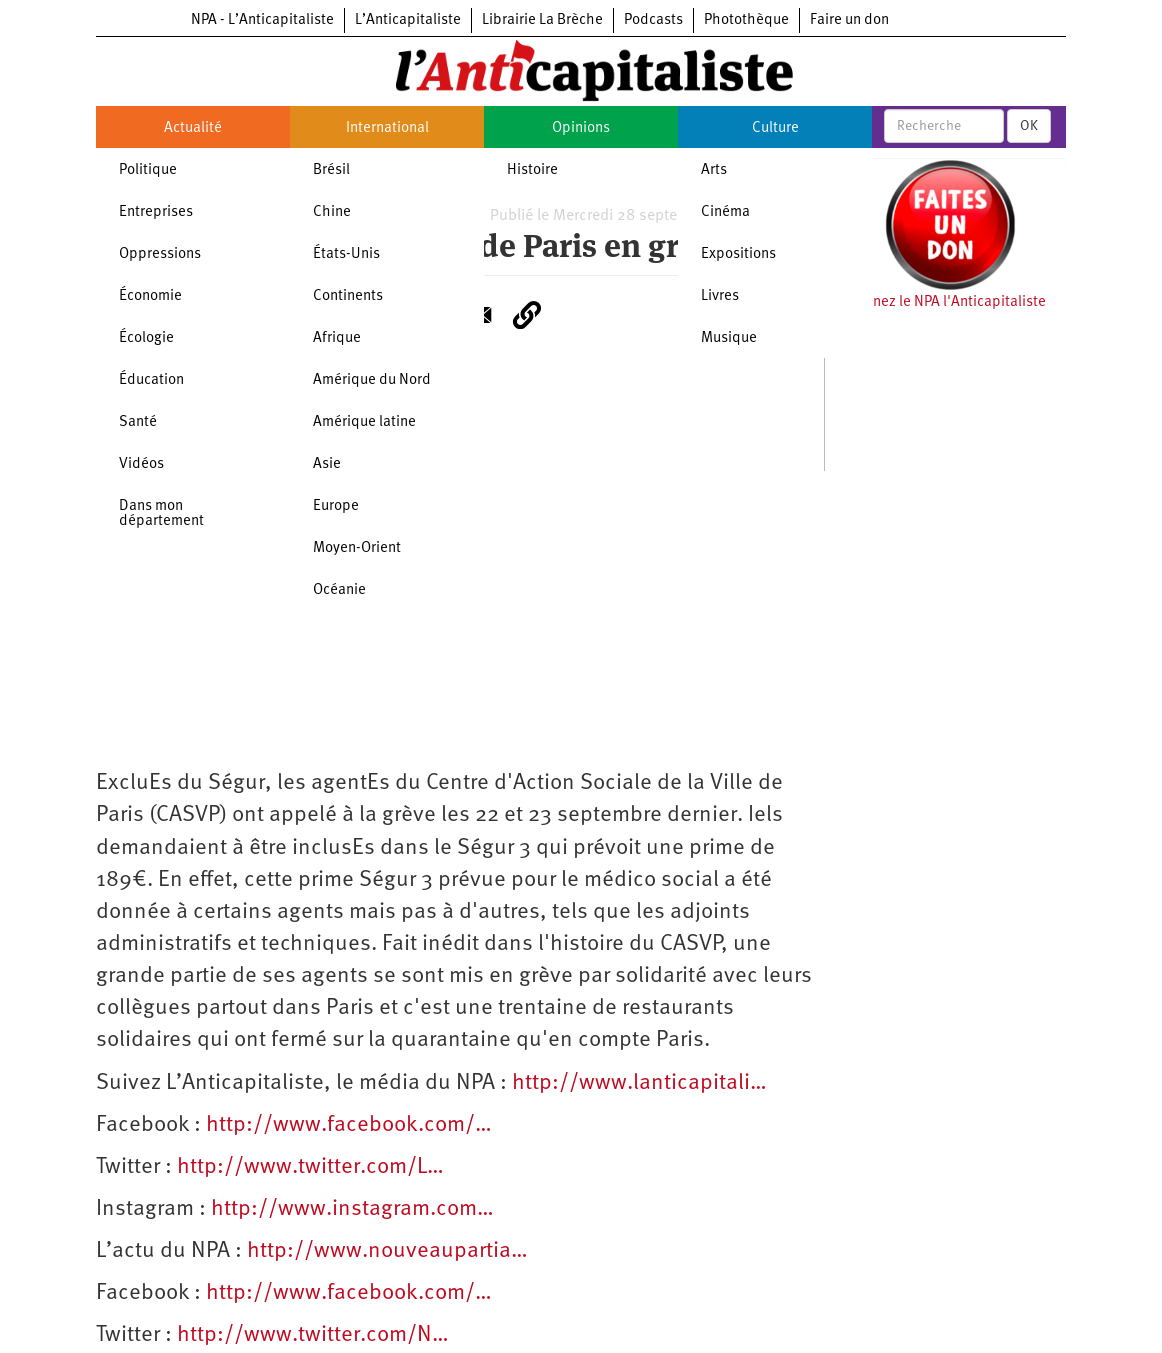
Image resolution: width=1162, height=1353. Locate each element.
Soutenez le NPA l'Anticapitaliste (940, 302)
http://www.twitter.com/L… (310, 1167)
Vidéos (141, 464)
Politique (148, 170)
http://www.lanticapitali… (639, 1083)
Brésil (331, 170)
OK (1029, 126)
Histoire (532, 170)
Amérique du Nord (372, 380)
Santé (138, 422)
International (387, 128)
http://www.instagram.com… (352, 1209)
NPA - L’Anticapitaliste (262, 20)
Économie (150, 296)
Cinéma (725, 212)
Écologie (146, 338)
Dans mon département (161, 514)
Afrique (337, 338)
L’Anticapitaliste (408, 20)
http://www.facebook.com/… (349, 1125)
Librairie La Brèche (542, 20)
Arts (714, 170)
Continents (348, 296)
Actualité (193, 128)
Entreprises (156, 212)
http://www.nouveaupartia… (387, 1251)
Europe (336, 506)
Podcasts (653, 20)
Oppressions (160, 254)
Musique (729, 338)
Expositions (738, 254)
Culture (775, 128)
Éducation (151, 380)
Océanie (339, 590)
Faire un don (849, 20)
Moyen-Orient (357, 548)
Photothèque (746, 20)
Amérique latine (364, 422)
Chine (332, 212)
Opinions (581, 128)
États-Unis (346, 254)
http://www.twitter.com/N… (313, 1335)
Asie (327, 464)
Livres (720, 296)
